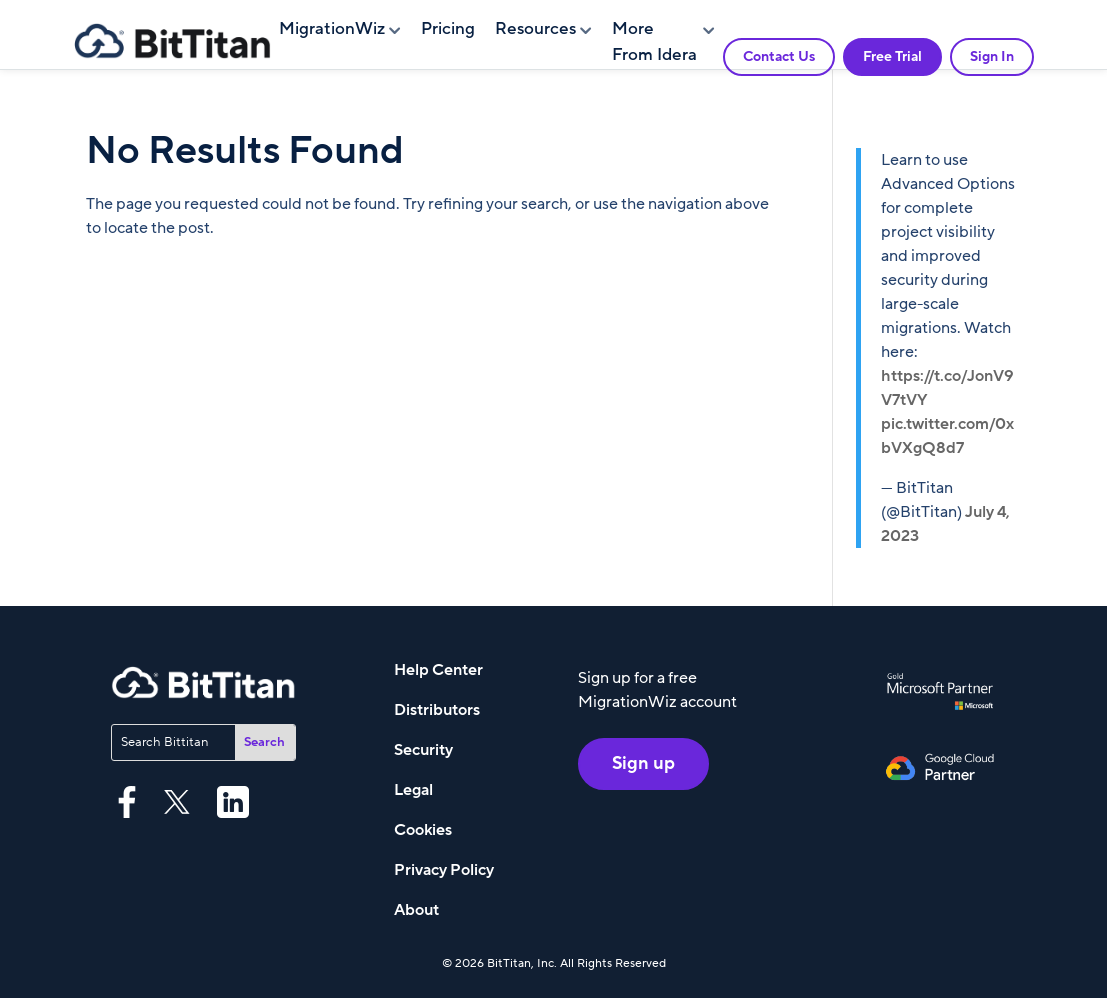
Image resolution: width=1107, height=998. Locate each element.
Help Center (438, 670)
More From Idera (654, 42)
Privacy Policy (444, 870)
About (416, 910)
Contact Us (779, 56)
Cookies (423, 830)
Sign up (643, 763)
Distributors (437, 710)
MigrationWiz (332, 29)
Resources (535, 29)
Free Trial (892, 56)
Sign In (992, 56)
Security (423, 750)
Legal (413, 790)
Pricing (448, 29)
